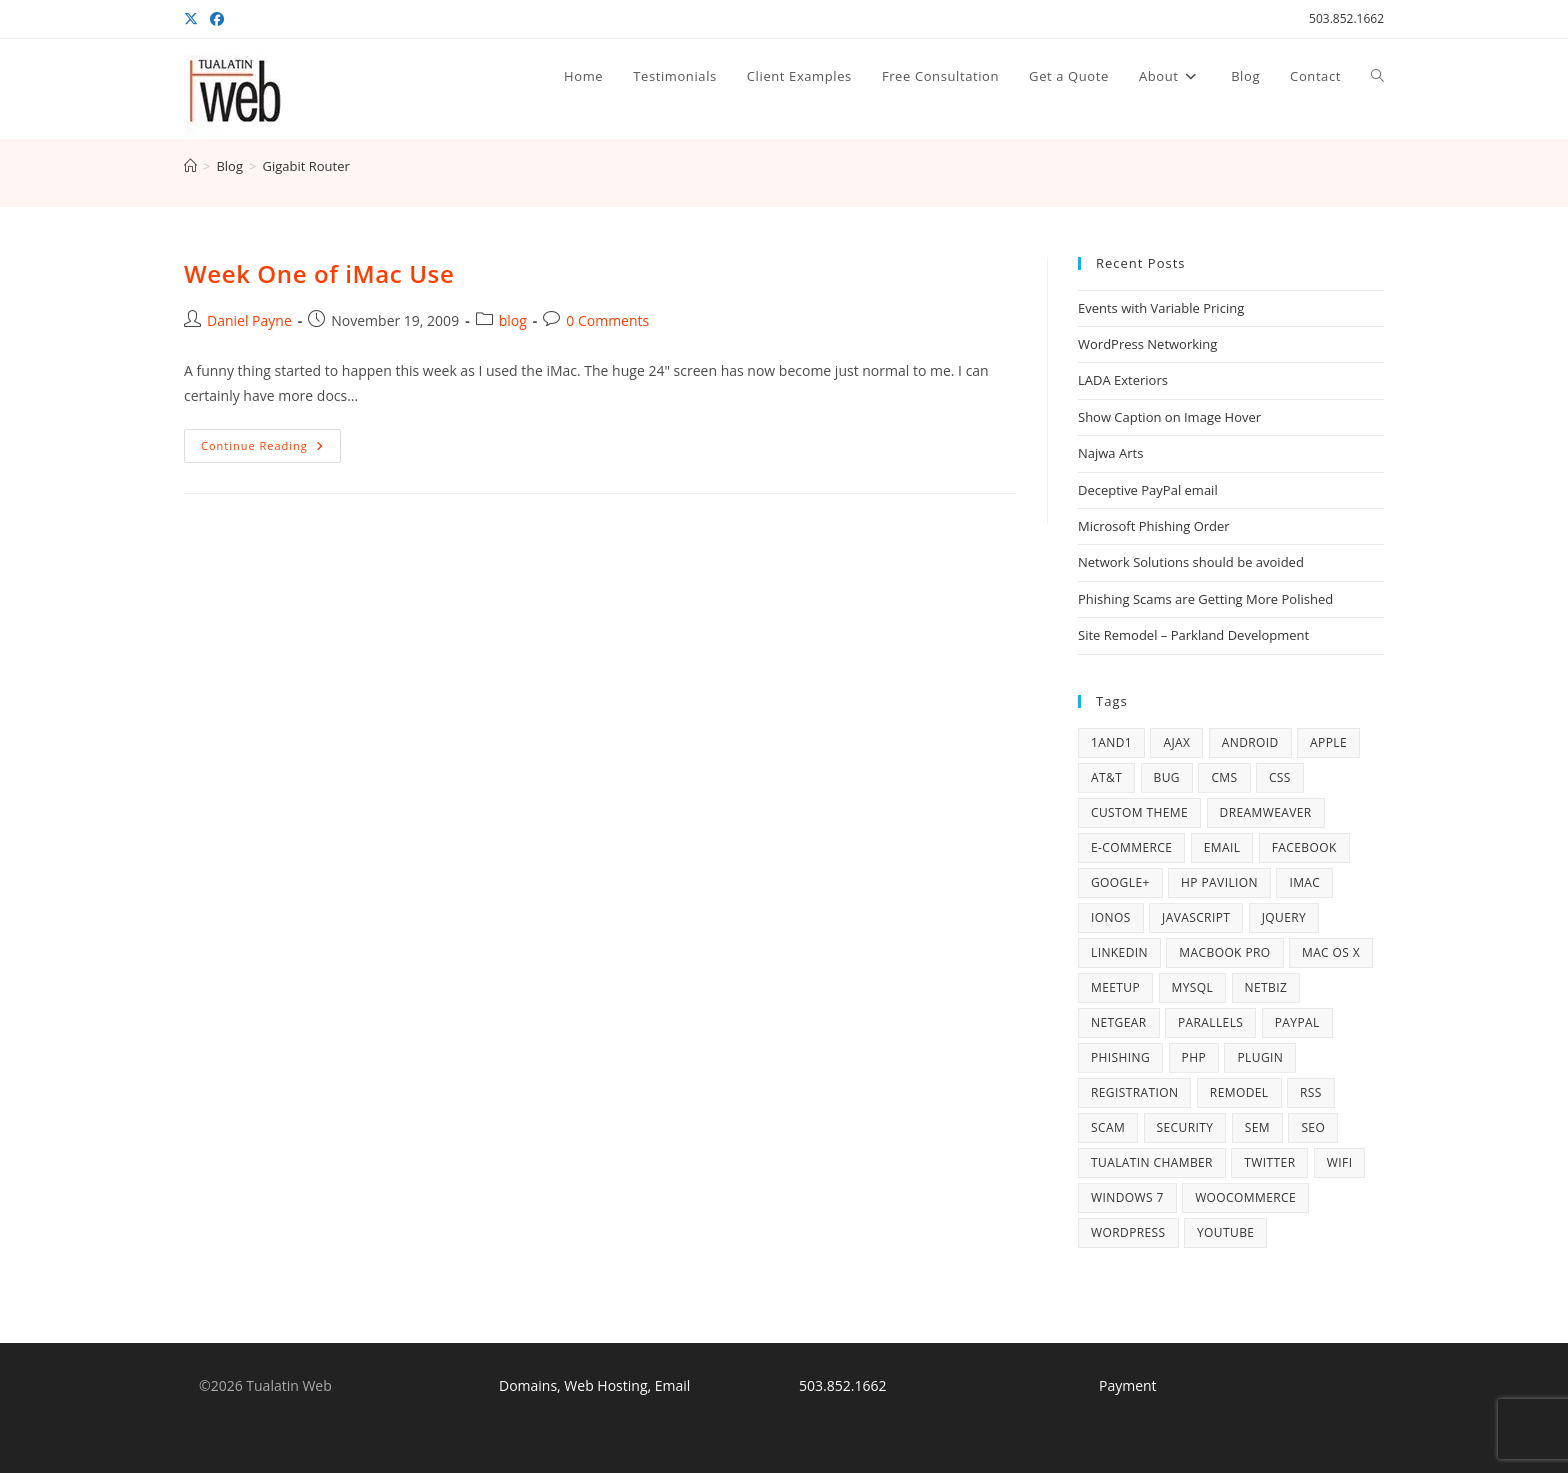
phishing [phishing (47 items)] (1120, 1057)
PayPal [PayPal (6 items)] (1297, 1022)
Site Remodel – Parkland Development (1193, 635)
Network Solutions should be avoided (1191, 562)
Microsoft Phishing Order (1154, 526)
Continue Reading (271, 449)
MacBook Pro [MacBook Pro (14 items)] (1224, 952)
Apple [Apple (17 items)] (1328, 742)
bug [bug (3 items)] (1167, 777)
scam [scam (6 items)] (1108, 1127)
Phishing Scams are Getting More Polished (1205, 599)
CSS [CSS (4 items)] (1280, 777)
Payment (1128, 1385)
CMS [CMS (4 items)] (1224, 777)
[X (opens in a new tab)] (194, 19)
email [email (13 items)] (1222, 847)
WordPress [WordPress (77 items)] (1128, 1232)
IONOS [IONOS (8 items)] (1111, 917)
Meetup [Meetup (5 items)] (1115, 987)
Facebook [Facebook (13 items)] (1304, 847)
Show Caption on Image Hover (1169, 417)
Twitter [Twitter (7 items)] (1269, 1162)
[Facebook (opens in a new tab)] (217, 19)
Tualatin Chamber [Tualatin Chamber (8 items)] (1152, 1162)
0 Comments (607, 320)
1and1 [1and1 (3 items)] (1111, 742)
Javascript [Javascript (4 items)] (1196, 917)
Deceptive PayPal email (1148, 490)
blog (513, 320)
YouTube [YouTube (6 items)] (1225, 1232)
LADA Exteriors (1123, 380)
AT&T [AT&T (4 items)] (1106, 777)
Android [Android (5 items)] (1250, 742)
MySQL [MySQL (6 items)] (1193, 987)
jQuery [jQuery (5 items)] (1284, 917)
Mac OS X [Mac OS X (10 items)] (1331, 952)
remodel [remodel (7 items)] (1239, 1092)
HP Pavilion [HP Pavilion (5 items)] (1219, 882)
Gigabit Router (305, 166)
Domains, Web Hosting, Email (594, 1385)
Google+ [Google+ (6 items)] (1120, 882)
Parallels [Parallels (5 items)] (1210, 1022)
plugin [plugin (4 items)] (1260, 1057)
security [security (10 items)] (1185, 1127)
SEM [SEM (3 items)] (1257, 1127)
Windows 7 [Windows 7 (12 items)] (1127, 1197)
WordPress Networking (1147, 344)
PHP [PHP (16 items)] (1194, 1057)
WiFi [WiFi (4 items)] (1340, 1162)
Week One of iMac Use (319, 273)
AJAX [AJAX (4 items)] (1176, 742)
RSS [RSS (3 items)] (1311, 1092)
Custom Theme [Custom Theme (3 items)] (1139, 812)
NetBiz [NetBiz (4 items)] (1266, 987)
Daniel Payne (249, 320)
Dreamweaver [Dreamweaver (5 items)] (1266, 812)
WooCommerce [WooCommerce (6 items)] (1245, 1197)
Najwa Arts (1110, 453)
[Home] (190, 166)
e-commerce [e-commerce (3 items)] (1131, 847)
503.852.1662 (1346, 18)
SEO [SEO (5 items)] (1313, 1127)
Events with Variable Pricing (1161, 308)
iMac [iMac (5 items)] (1304, 882)
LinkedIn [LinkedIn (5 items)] (1119, 952)
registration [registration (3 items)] (1134, 1092)
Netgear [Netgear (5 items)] (1119, 1022)
